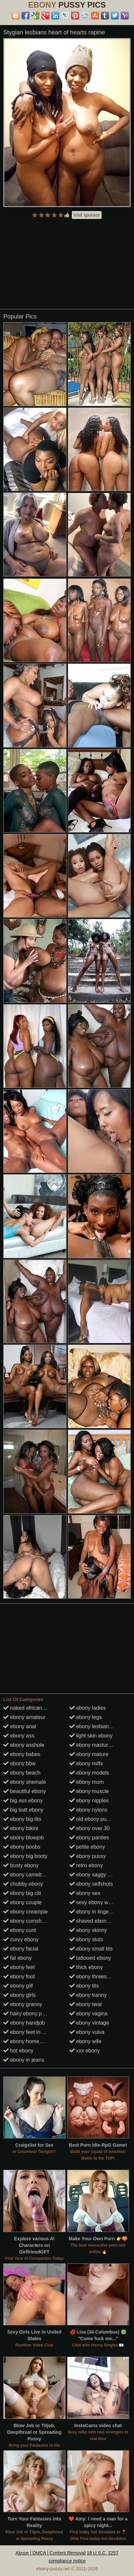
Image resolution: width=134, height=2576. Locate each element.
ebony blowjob (23, 1837)
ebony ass (18, 1736)
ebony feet (19, 1967)
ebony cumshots (26, 1921)
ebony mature (89, 1754)
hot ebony (18, 2050)
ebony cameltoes (26, 1874)
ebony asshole (23, 1745)
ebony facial (20, 1949)
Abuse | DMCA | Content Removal (50, 2552)
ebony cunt (19, 1930)
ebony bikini (20, 1828)
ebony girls (19, 1995)
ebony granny (22, 2004)
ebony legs (85, 1717)
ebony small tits (91, 1949)
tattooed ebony (90, 1958)
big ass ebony (23, 1800)
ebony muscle (89, 1791)
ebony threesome (93, 1976)
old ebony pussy (91, 1819)
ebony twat (85, 2004)
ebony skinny (88, 1930)
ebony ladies (87, 1708)
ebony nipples (89, 1800)
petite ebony (87, 1847)
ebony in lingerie (92, 1911)
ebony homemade (28, 2041)
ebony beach (21, 1773)
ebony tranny (88, 1995)
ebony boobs (21, 1847)
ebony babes (21, 1754)
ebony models (89, 1773)
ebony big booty (25, 1856)
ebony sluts (86, 1939)
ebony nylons (88, 1810)
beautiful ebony (24, 1791)
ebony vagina (88, 2013)
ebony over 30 (89, 1828)
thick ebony (86, 1967)
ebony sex (84, 1893)
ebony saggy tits (91, 1874)
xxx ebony (84, 2050)
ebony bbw (19, 1763)
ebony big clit (22, 1893)
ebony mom (86, 1782)
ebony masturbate (94, 1745)
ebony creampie (25, 1911)
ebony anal (19, 1726)
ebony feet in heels (29, 2032)
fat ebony (17, 1958)
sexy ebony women (95, 1902)
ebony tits (84, 1986)
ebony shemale (24, 1782)
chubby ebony (23, 1884)
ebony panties (89, 1837)
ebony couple (22, 1902)
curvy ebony (21, 1939)
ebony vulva (87, 2032)
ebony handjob (24, 2023)
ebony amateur (24, 1717)
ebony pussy (87, 1856)
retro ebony (86, 1865)
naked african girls (28, 1708)
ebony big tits (22, 1819)
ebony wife (85, 2041)
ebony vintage (89, 2023)
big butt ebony (23, 1810)
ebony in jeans (23, 2060)
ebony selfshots (91, 1884)
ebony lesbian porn (95, 1726)
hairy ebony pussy (28, 2013)
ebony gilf (18, 1986)
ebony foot (19, 1976)
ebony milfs (86, 1763)
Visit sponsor (86, 215)
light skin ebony (91, 1736)
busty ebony (21, 1865)
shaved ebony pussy (96, 1921)
